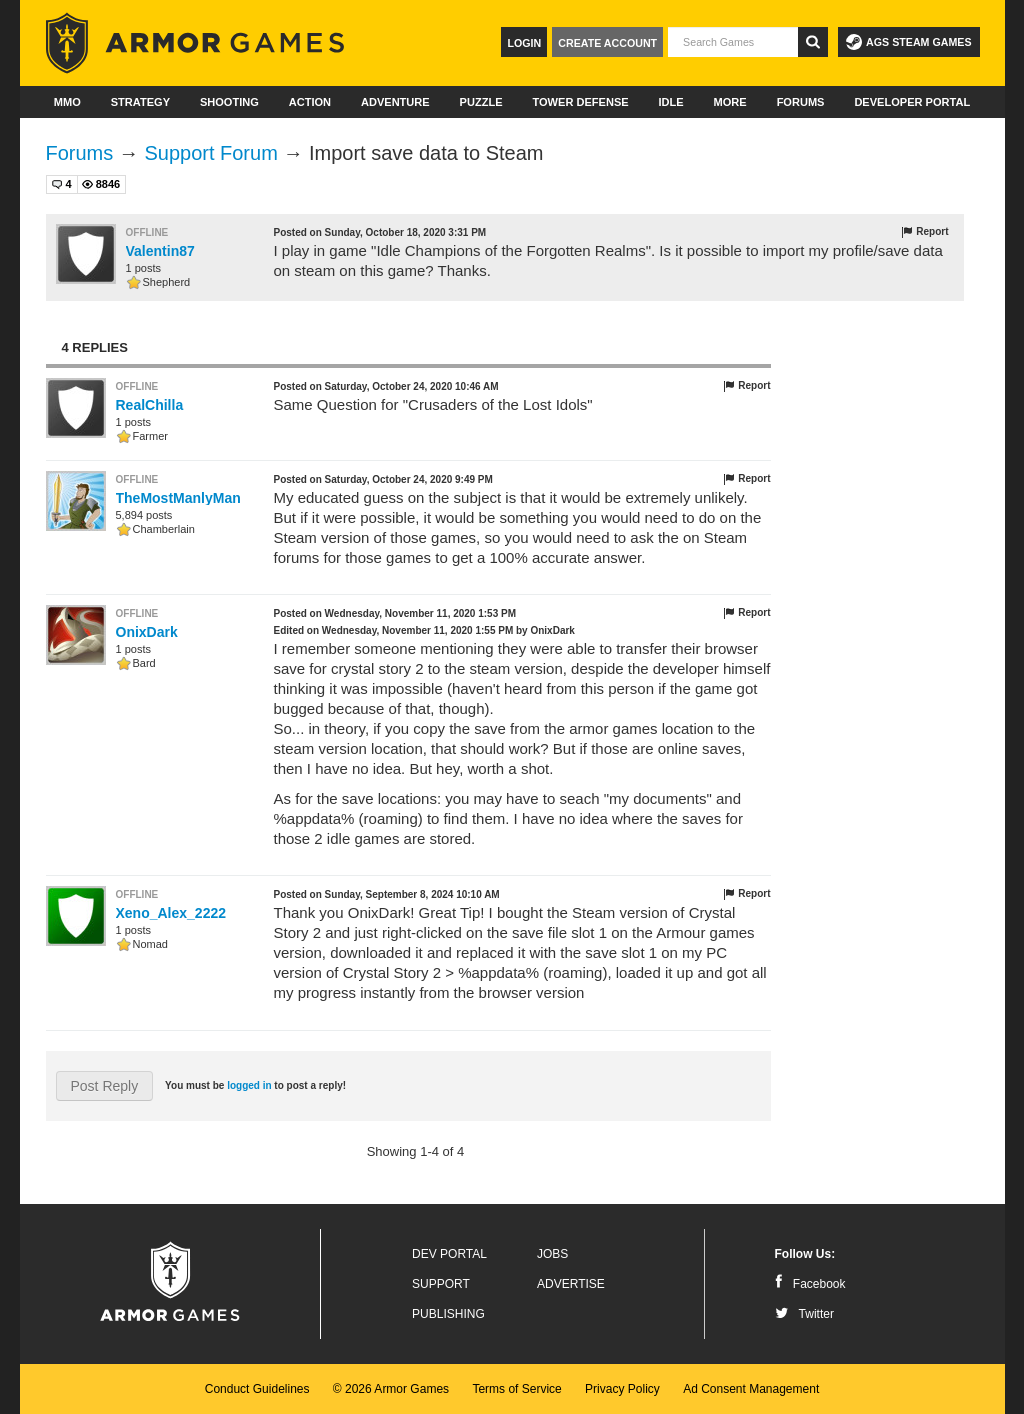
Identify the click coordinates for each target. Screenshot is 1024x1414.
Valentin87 (160, 251)
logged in (249, 1085)
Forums (801, 102)
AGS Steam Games (908, 42)
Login (524, 43)
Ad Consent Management (751, 1389)
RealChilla (150, 405)
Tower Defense (580, 102)
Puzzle (481, 102)
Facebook (810, 1284)
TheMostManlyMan (178, 498)
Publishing (448, 1314)
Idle (671, 102)
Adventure (395, 102)
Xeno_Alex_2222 (171, 913)
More (730, 102)
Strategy (140, 102)
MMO (67, 102)
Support (441, 1284)
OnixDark (147, 632)
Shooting (229, 102)
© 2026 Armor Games (391, 1389)
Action (310, 102)
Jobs (552, 1254)
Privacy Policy (622, 1389)
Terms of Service (516, 1389)
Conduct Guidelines (257, 1389)
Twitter (804, 1314)
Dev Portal (449, 1254)
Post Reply (105, 1086)
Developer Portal (912, 102)
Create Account (607, 43)
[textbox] (733, 42)
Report (924, 232)
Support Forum (210, 153)
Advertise (571, 1284)
